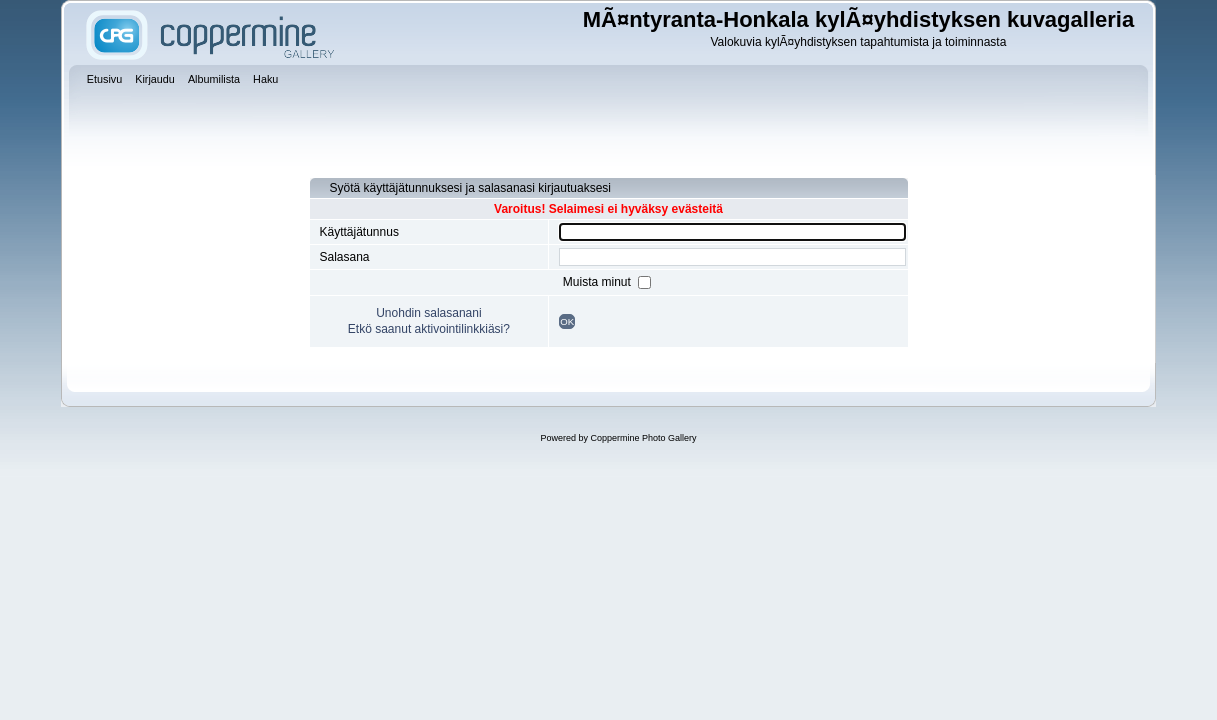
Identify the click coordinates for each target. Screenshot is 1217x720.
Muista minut (598, 282)
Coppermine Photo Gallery (643, 438)
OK (567, 321)
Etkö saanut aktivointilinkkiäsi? (429, 329)
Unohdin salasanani (428, 313)
